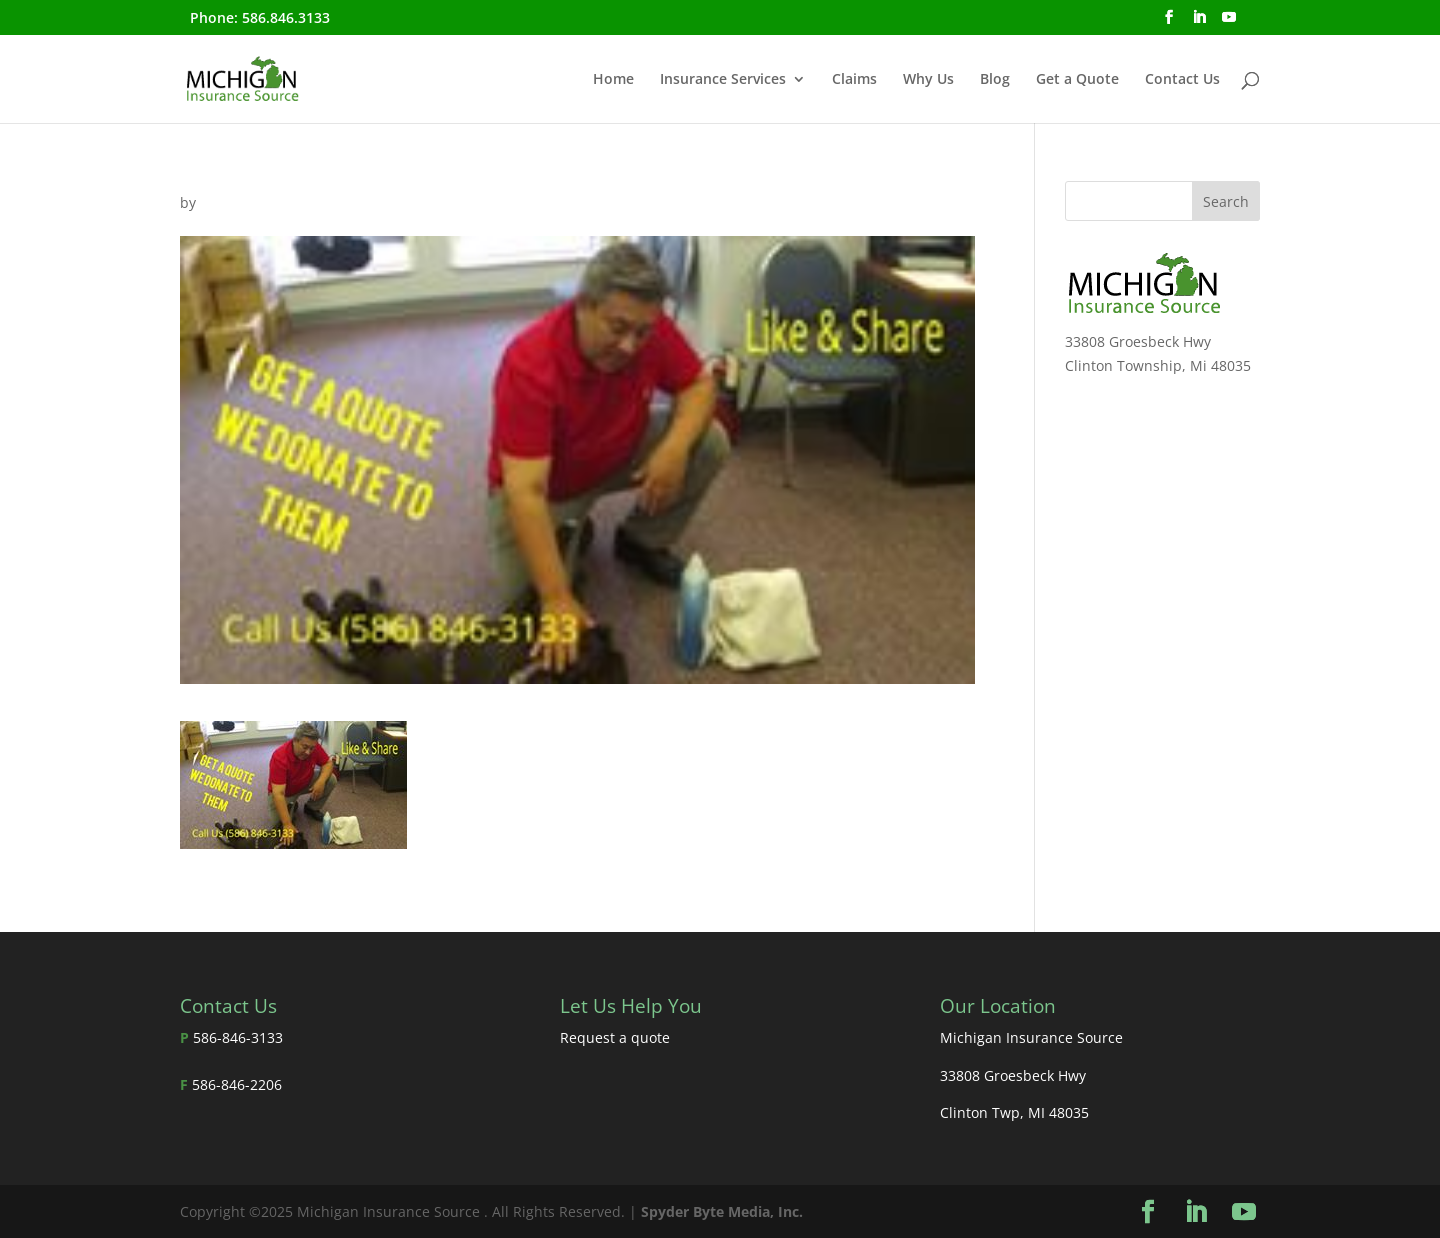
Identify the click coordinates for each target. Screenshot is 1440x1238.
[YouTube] (1229, 23)
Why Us (928, 80)
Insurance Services (723, 80)
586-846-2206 (237, 1084)
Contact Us (1182, 80)
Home (613, 80)
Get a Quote (1077, 80)
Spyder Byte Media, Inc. (722, 1211)
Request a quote (615, 1037)
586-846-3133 (238, 1037)
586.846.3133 (286, 17)
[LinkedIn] (1199, 23)
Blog (995, 80)
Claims (854, 80)
